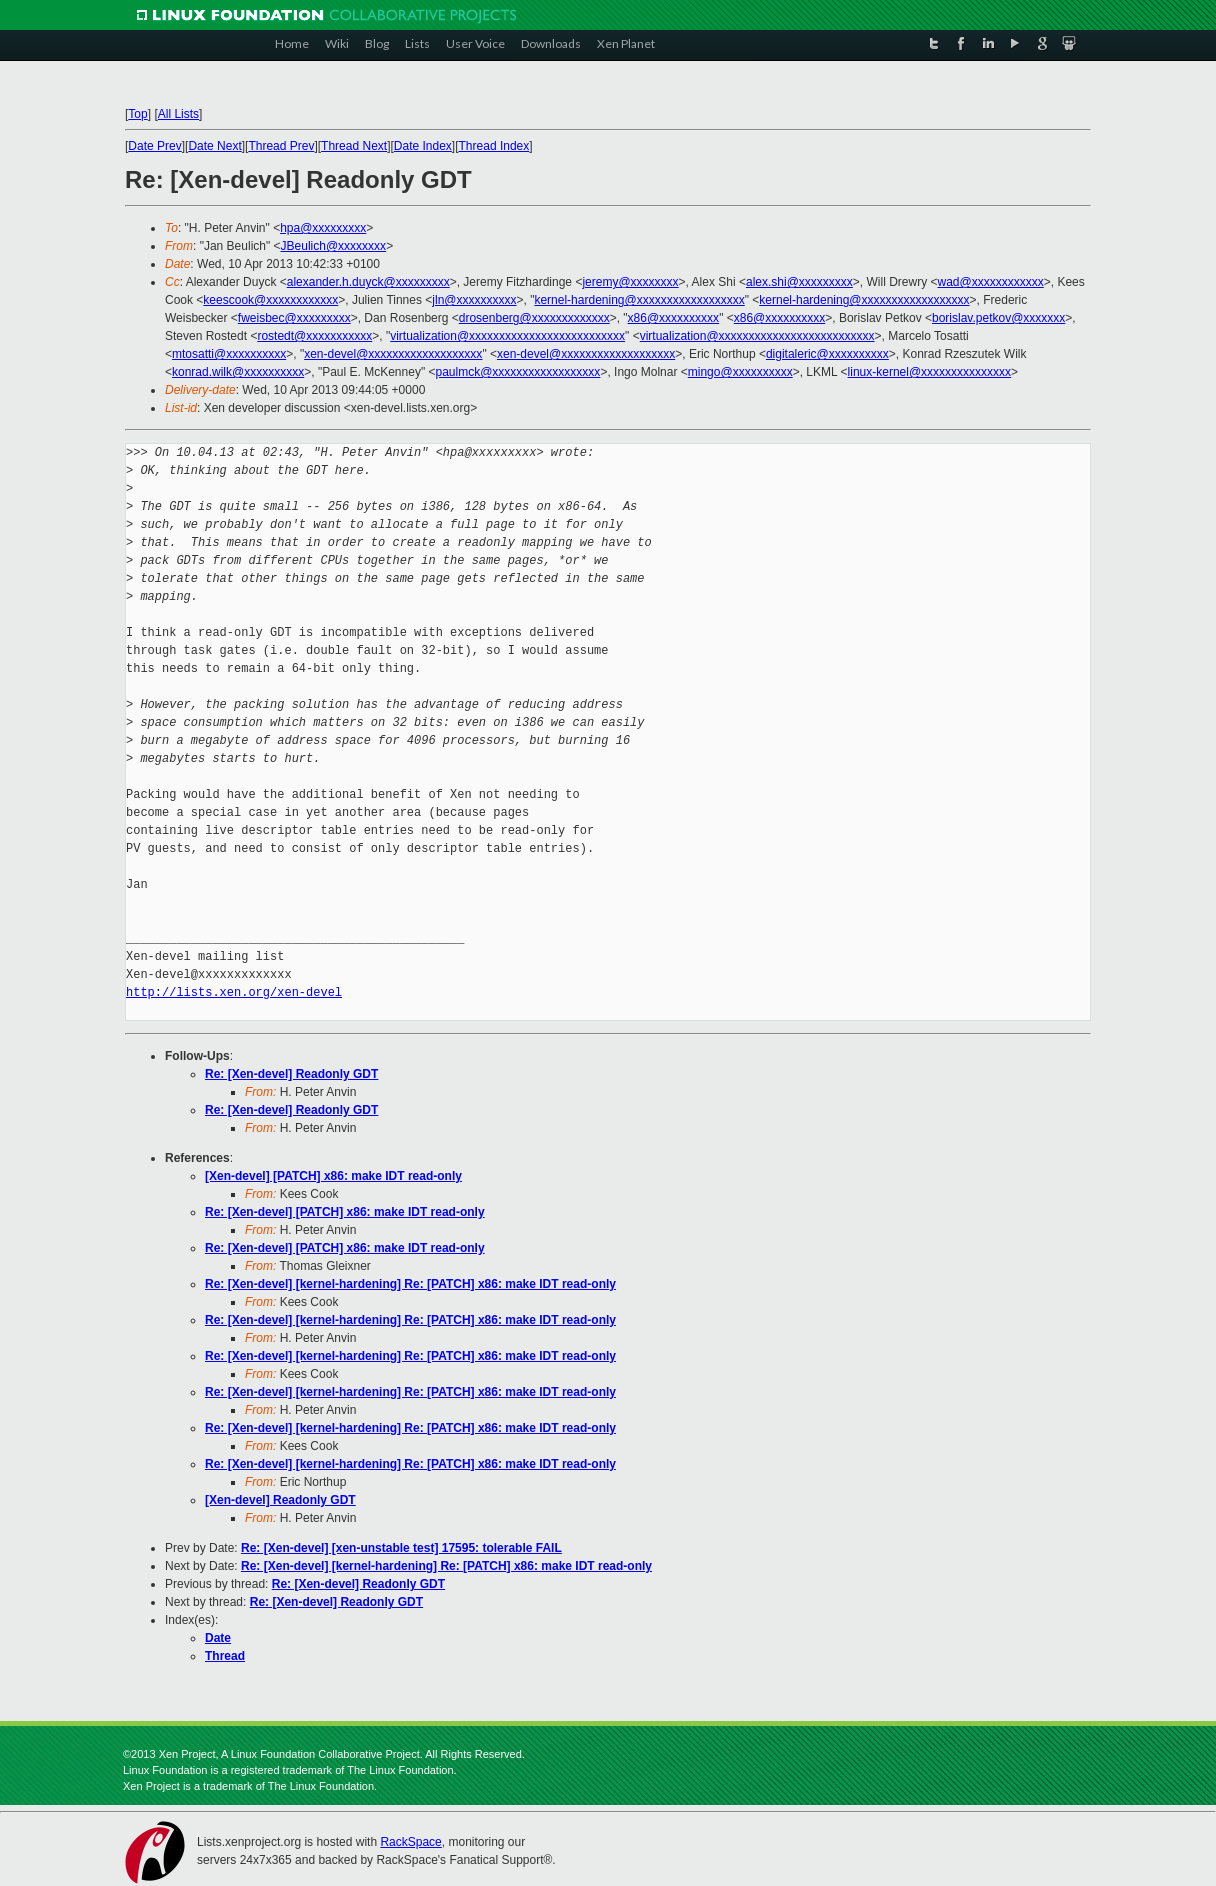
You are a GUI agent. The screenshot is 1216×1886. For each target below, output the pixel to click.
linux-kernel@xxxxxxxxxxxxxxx (930, 372)
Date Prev (154, 146)
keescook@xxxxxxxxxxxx (270, 300)
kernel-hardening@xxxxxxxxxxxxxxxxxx (639, 300)
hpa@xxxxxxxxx (323, 228)
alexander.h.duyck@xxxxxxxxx (368, 282)
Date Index (423, 146)
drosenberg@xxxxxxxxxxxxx (534, 318)
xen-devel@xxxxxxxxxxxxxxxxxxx (393, 354)
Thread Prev (281, 146)
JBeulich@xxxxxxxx (334, 246)
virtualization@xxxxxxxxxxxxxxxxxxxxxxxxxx (507, 336)
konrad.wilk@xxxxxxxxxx (238, 372)
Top (137, 114)
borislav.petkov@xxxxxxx (998, 318)
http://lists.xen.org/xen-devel (234, 992)
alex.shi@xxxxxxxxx (799, 282)
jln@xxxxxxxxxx (474, 300)
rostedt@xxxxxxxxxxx (314, 336)
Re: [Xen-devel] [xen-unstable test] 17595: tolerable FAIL (401, 1548)
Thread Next (354, 146)
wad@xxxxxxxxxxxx (991, 282)
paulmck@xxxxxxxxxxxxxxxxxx (518, 372)
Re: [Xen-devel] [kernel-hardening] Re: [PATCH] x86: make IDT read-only (410, 1284)
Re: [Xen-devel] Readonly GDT (291, 1074)
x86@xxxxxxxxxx (674, 318)
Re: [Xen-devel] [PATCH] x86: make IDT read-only (345, 1212)
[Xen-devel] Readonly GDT (280, 1500)
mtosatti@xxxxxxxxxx (229, 354)
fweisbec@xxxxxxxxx (294, 318)
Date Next (214, 146)
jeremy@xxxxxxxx (630, 282)
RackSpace (410, 1842)
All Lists (178, 114)
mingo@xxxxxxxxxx (740, 372)
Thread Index (494, 146)
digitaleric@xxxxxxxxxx (827, 354)
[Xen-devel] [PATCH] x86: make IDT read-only (333, 1176)
